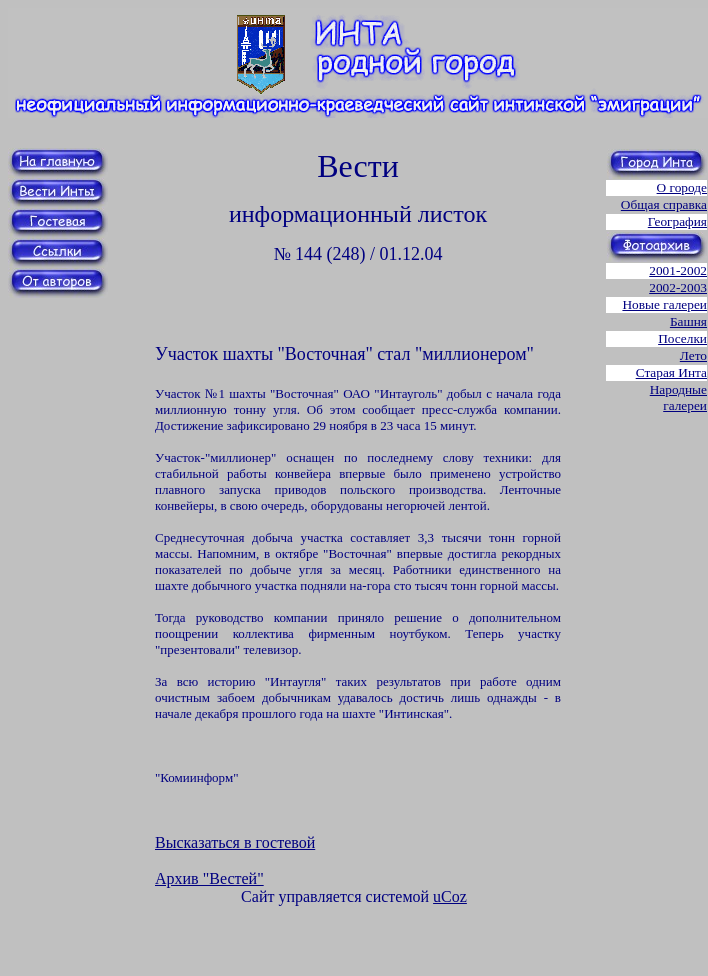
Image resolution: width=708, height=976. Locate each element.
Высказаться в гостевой (235, 842)
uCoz (450, 896)
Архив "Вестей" (209, 878)
